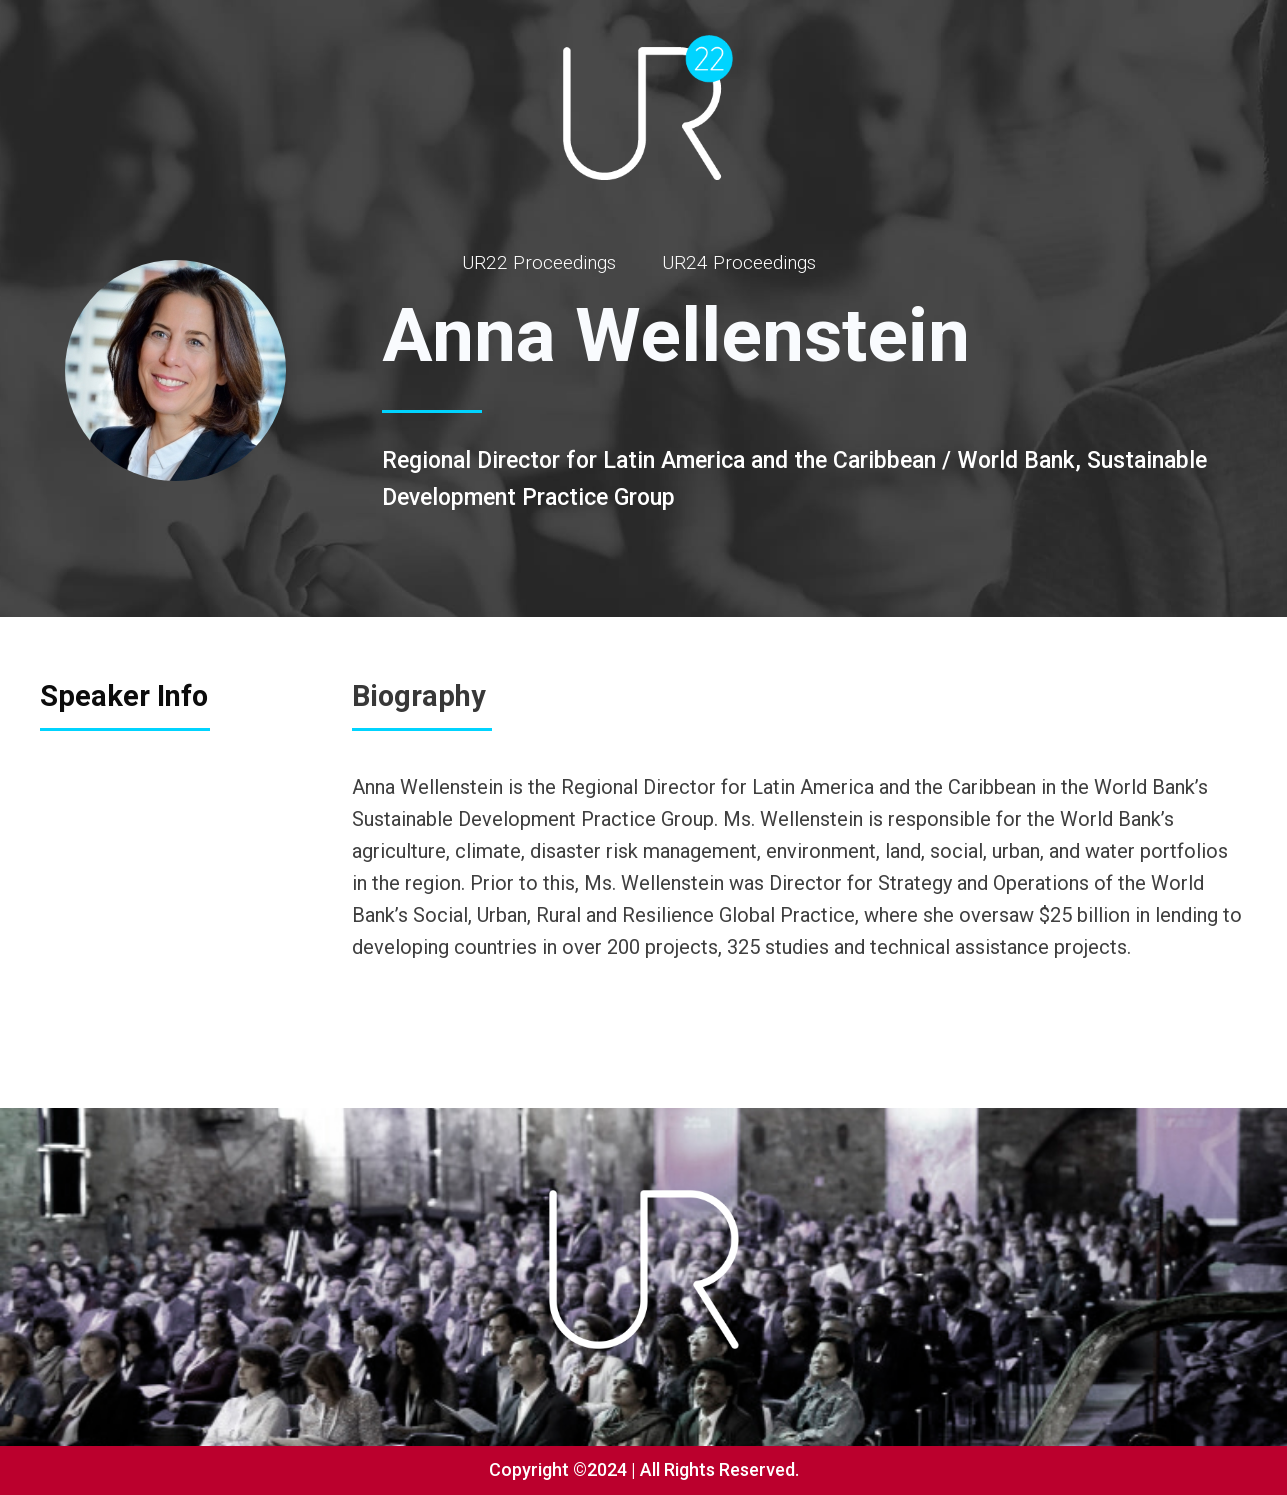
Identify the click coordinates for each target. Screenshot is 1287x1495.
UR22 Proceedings (539, 262)
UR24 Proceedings (739, 262)
